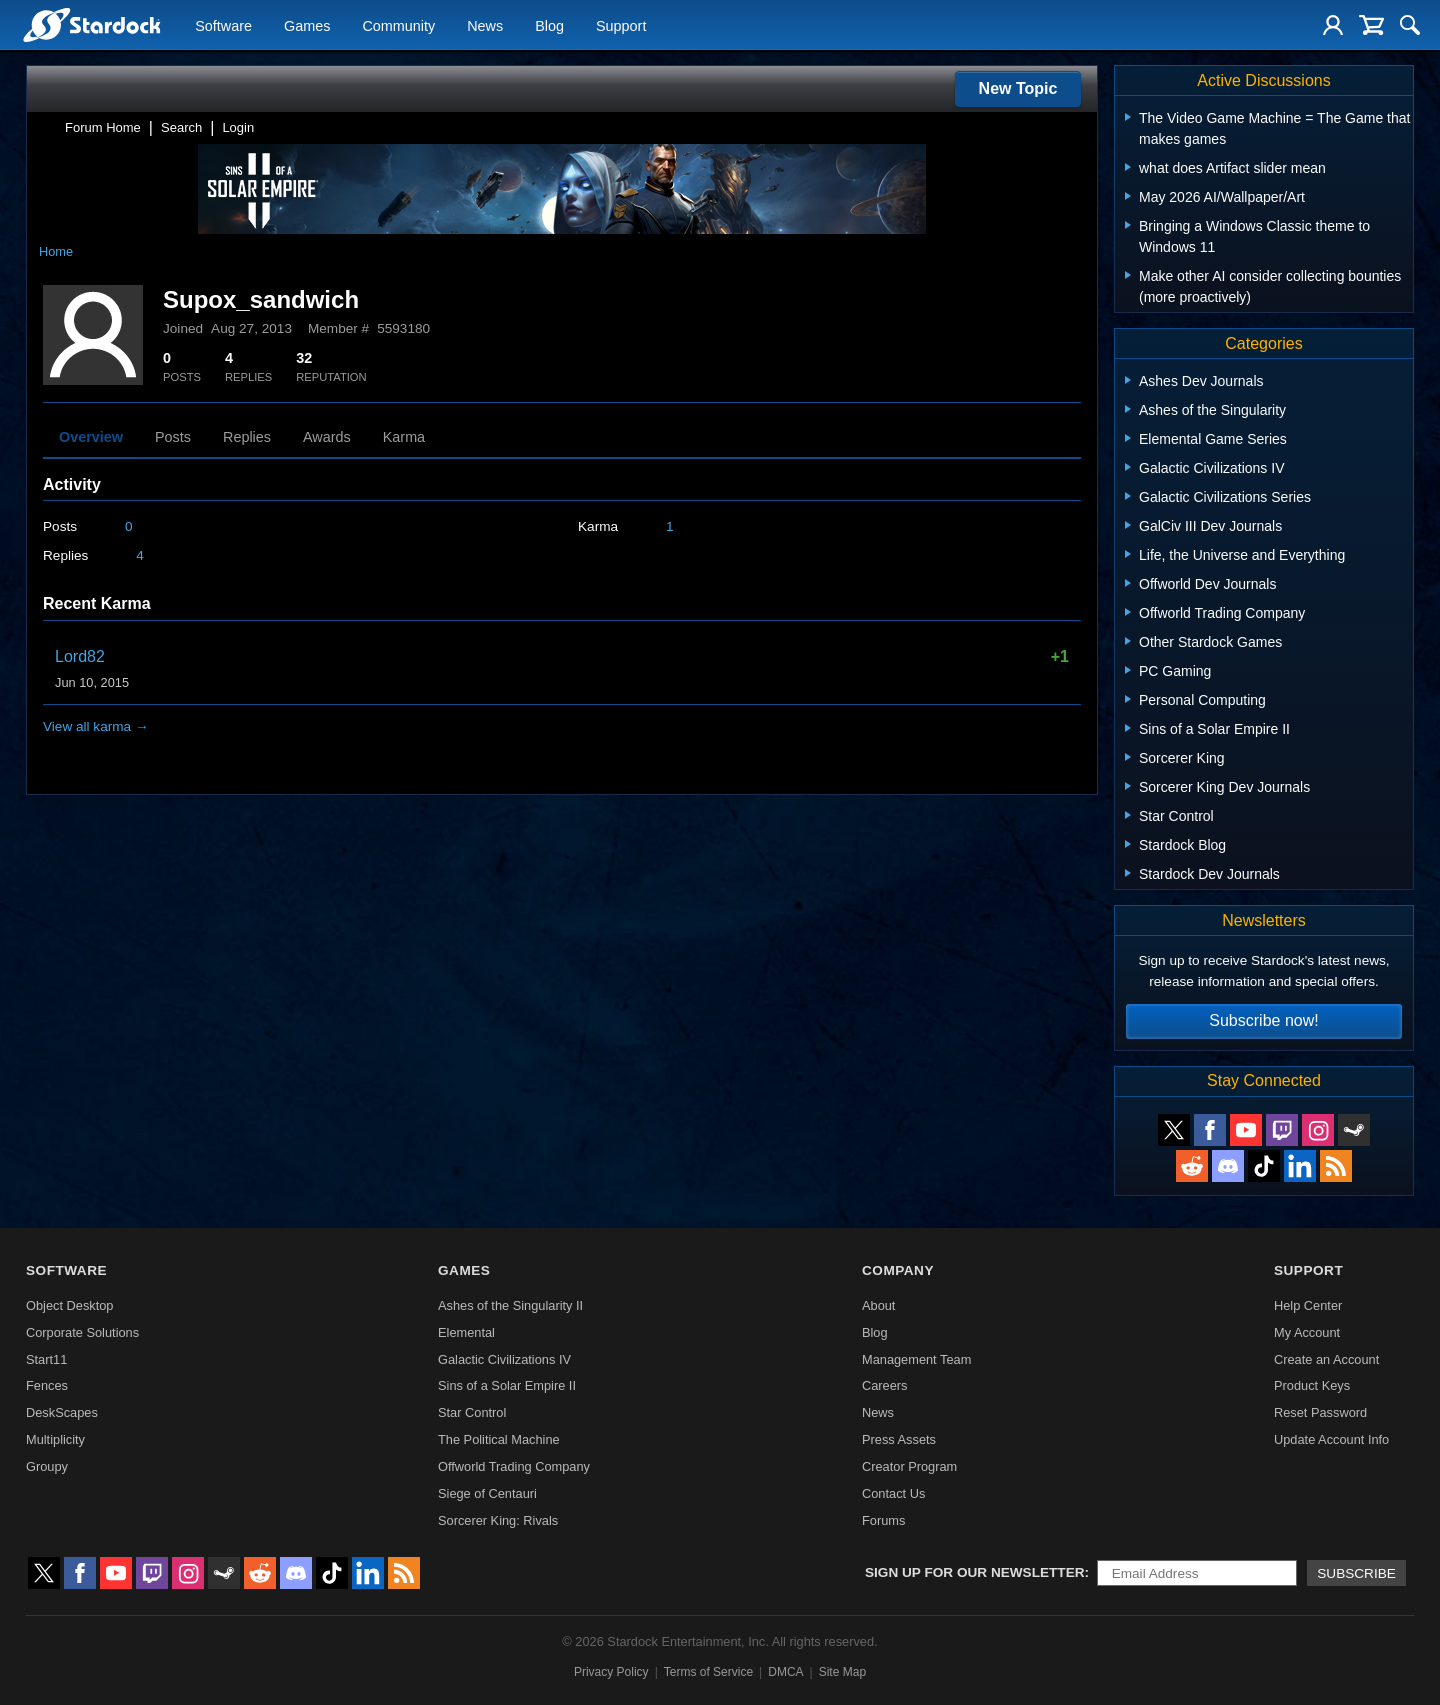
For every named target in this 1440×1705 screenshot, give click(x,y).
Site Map (842, 1672)
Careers (885, 1385)
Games (307, 26)
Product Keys (1312, 1385)
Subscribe (1356, 1573)
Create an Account (1326, 1359)
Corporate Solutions (82, 1332)
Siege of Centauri (487, 1493)
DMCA (785, 1672)
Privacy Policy (611, 1672)
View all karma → (96, 726)
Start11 (46, 1359)
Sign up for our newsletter (975, 1572)
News (485, 26)
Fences (47, 1385)
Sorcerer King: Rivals (498, 1520)
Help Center (1308, 1305)
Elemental (466, 1332)
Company (898, 1270)
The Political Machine (499, 1439)
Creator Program (909, 1466)
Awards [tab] (327, 437)
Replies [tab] (247, 437)
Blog (549, 26)
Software (223, 26)
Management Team (916, 1359)
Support (621, 26)
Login (238, 127)
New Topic (1018, 88)
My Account (1307, 1332)
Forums (883, 1520)
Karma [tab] (404, 437)
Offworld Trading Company (514, 1466)
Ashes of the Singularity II (510, 1305)
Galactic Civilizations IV (504, 1359)
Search (181, 127)
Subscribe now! (1263, 1020)
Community (398, 26)
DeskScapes (62, 1412)
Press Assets (899, 1439)
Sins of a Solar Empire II (507, 1385)
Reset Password (1320, 1412)
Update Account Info (1331, 1439)
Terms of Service (708, 1672)
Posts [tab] (173, 437)
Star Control (472, 1412)
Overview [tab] (91, 437)
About (878, 1305)
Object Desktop (70, 1305)
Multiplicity (55, 1439)
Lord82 (80, 656)
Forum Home (103, 127)
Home (56, 251)
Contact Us (893, 1493)
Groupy (47, 1466)
